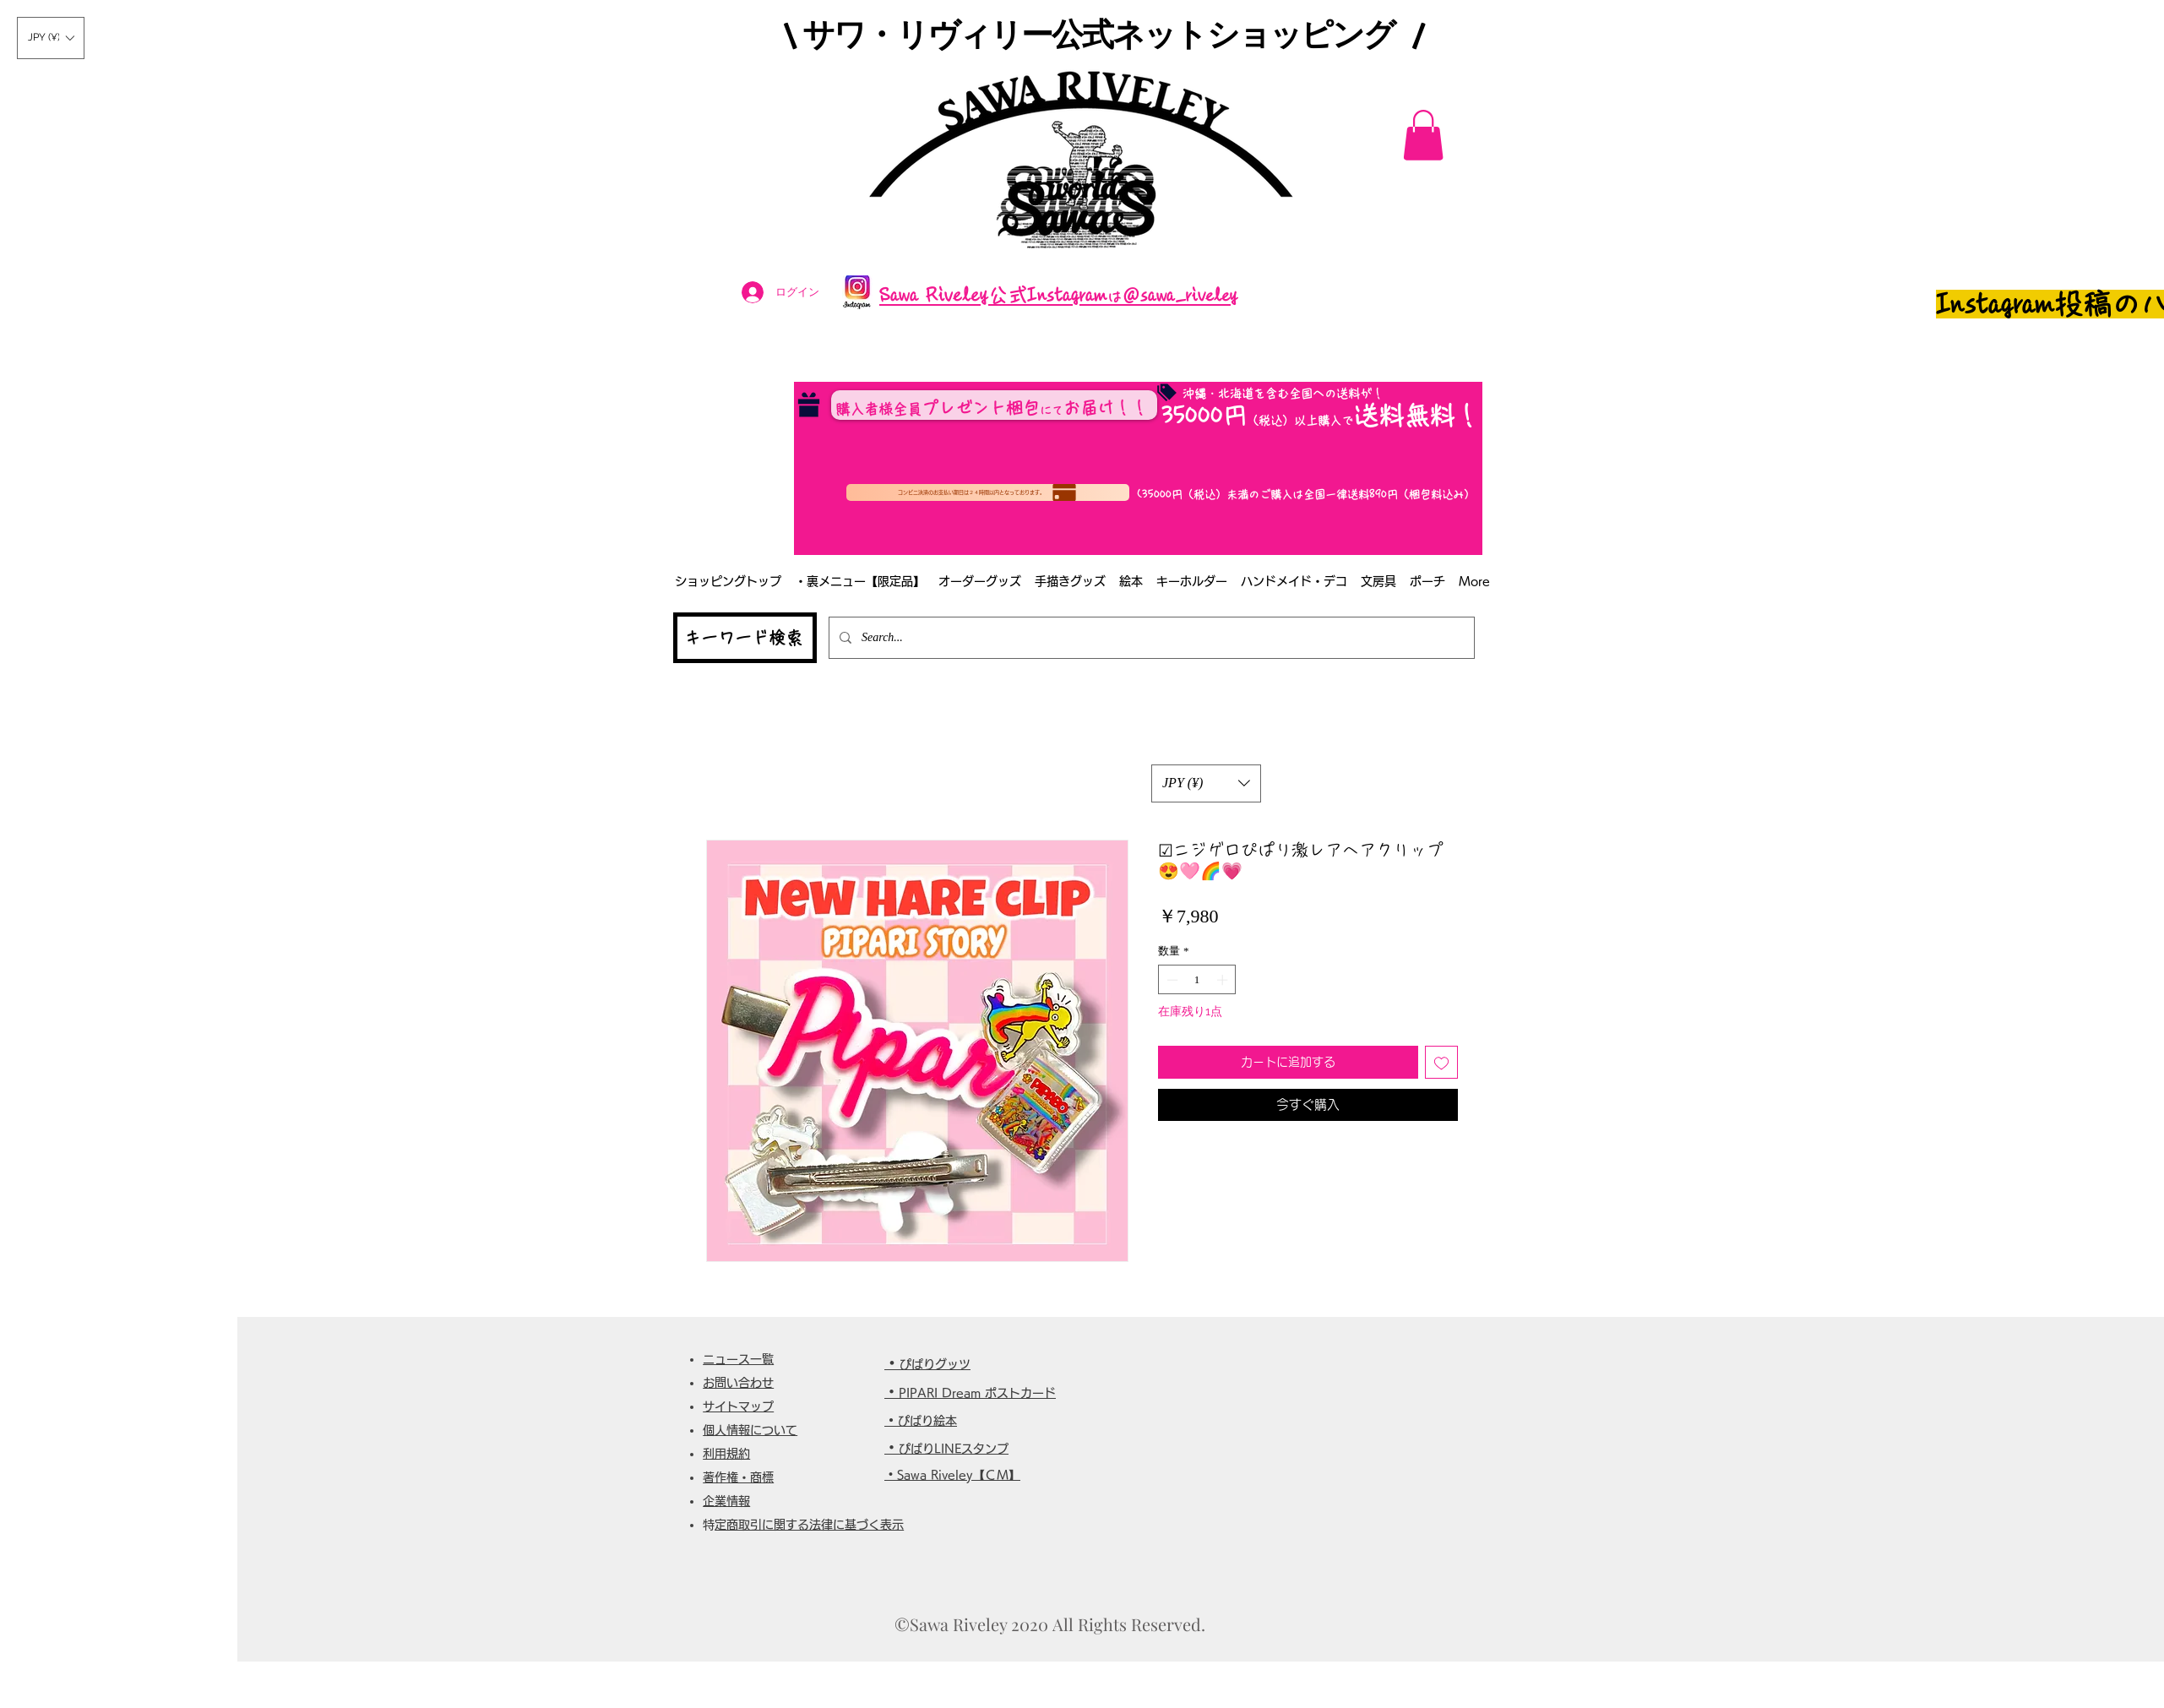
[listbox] (50, 38)
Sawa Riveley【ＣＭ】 (958, 1475)
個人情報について (750, 1430)
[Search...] (1150, 637)
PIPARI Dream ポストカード (977, 1393)
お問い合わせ (738, 1383)
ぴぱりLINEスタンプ (954, 1449)
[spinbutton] (1197, 980)
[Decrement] (1171, 980)
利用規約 (726, 1454)
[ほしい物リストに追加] (1441, 1062)
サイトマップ (738, 1406)
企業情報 (726, 1501)
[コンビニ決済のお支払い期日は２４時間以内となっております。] (987, 492)
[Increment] (1224, 980)
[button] (50, 38)
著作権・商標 (738, 1477)
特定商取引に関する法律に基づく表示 (809, 1525)
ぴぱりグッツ (935, 1364)
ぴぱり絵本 (927, 1421)
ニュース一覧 (738, 1359)
